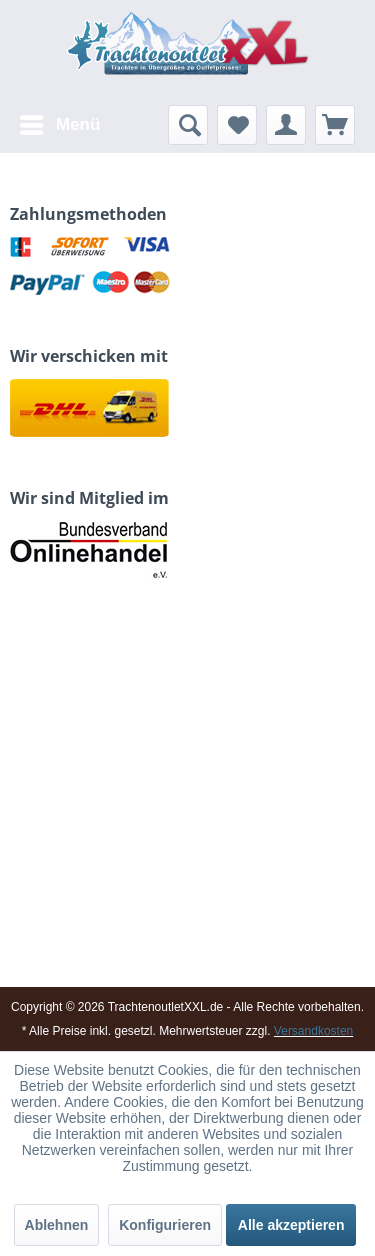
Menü (60, 121)
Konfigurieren (165, 1225)
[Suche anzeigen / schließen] (188, 125)
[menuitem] (59, 125)
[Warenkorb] (335, 125)
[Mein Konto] (286, 125)
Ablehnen (57, 1225)
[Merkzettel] (237, 125)
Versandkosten (313, 1031)
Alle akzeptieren (291, 1225)
